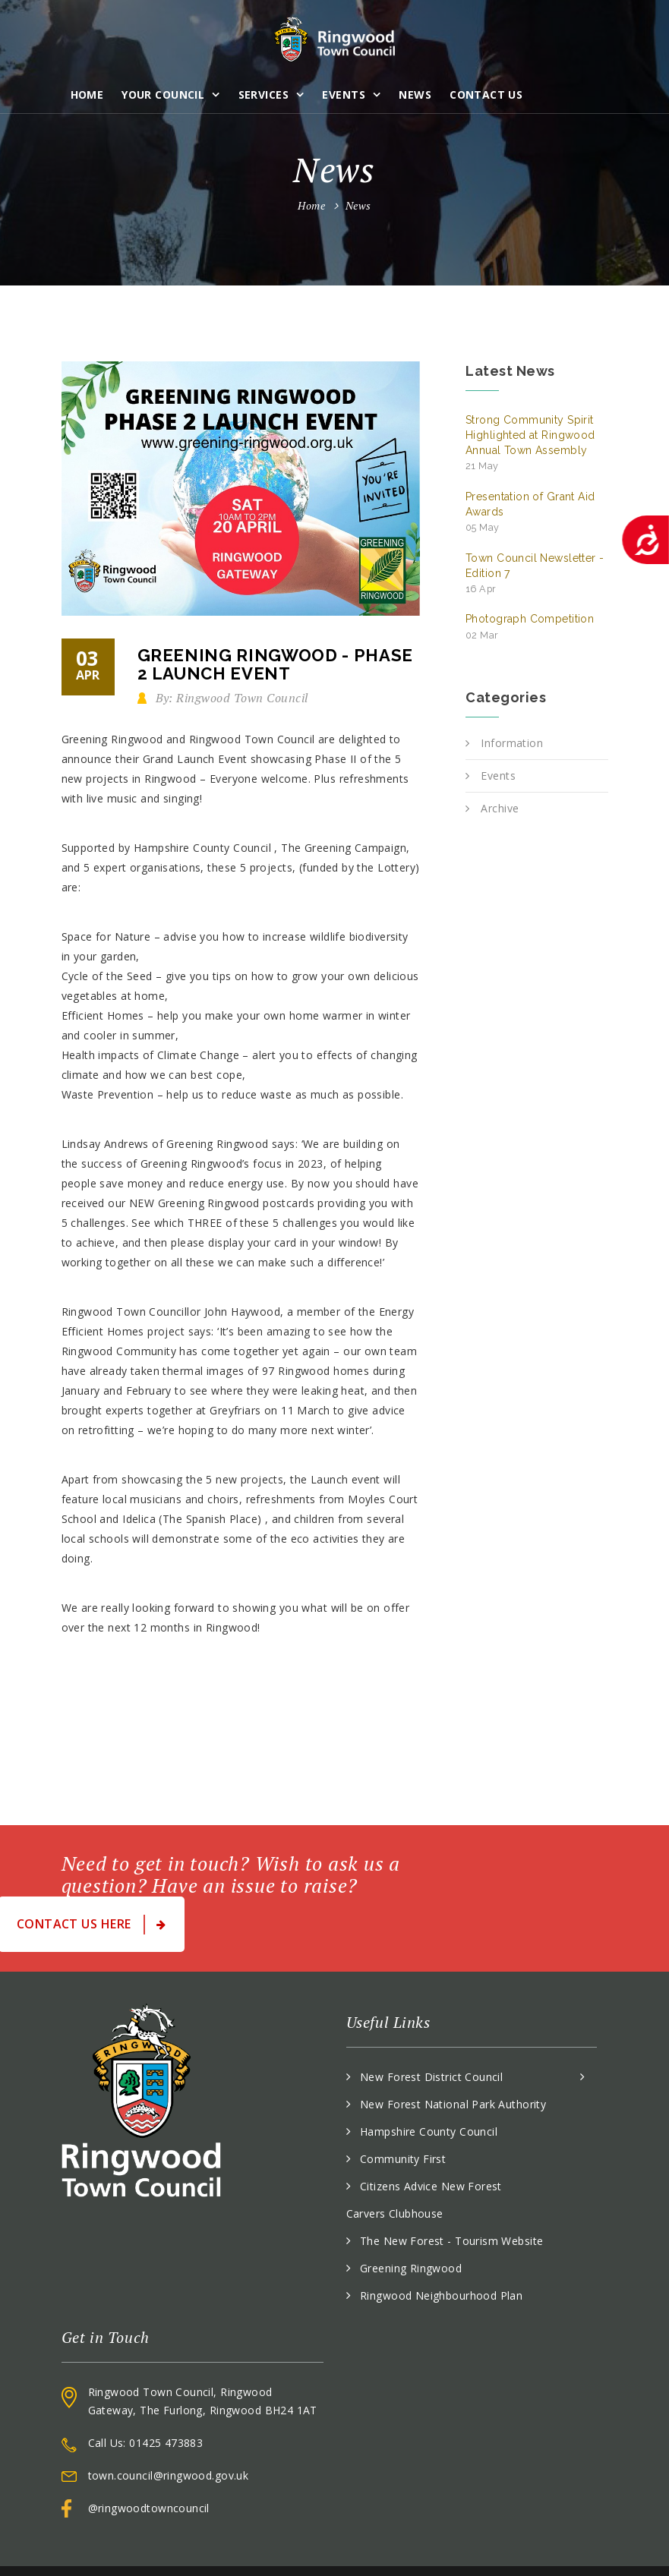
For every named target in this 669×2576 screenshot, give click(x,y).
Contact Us (486, 94)
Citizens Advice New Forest (431, 2137)
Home (87, 94)
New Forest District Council (431, 2027)
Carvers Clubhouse (394, 2164)
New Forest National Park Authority (453, 2055)
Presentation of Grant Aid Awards (530, 512)
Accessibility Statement (548, 2546)
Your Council (162, 94)
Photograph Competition (529, 626)
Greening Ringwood (411, 2219)
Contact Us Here (514, 1875)
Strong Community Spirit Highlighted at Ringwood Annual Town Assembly (530, 443)
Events (343, 94)
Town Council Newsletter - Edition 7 (534, 573)
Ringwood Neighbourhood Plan (441, 2246)
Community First (403, 2109)
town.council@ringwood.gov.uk (168, 2426)
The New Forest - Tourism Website (451, 2191)
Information (512, 743)
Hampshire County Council (428, 2082)
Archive (500, 808)
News (415, 94)
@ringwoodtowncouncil (149, 2458)
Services (263, 94)
